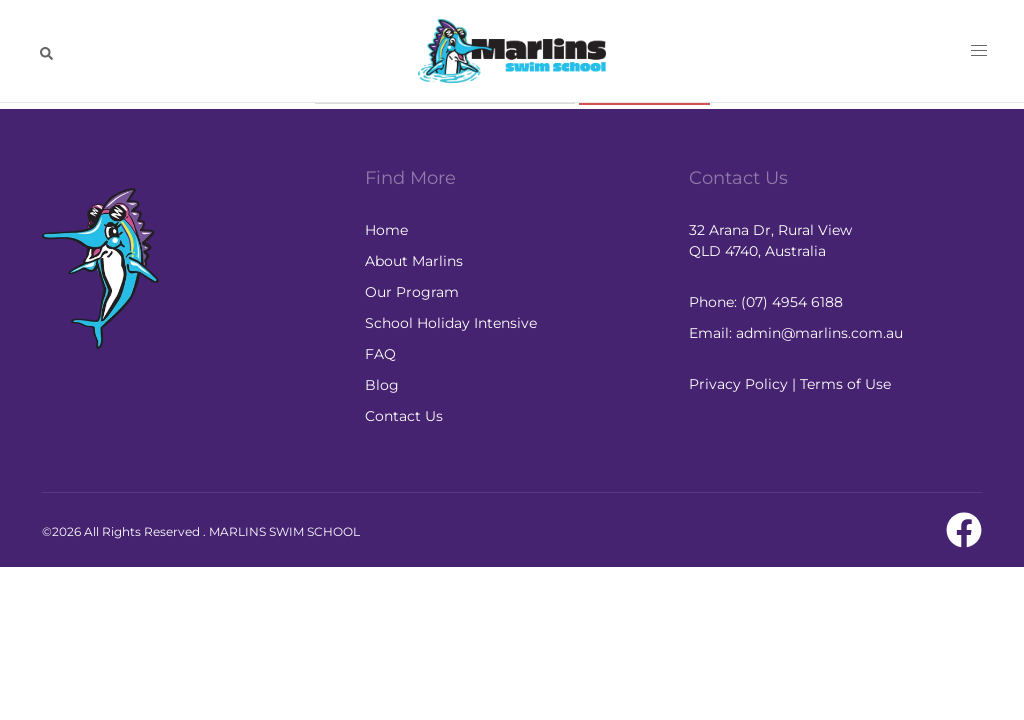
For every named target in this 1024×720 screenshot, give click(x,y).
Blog (382, 385)
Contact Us (404, 416)
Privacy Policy (738, 384)
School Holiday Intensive (451, 323)
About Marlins (414, 261)
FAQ (380, 354)
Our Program (412, 292)
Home (386, 230)
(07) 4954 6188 (792, 302)
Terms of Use (845, 384)
